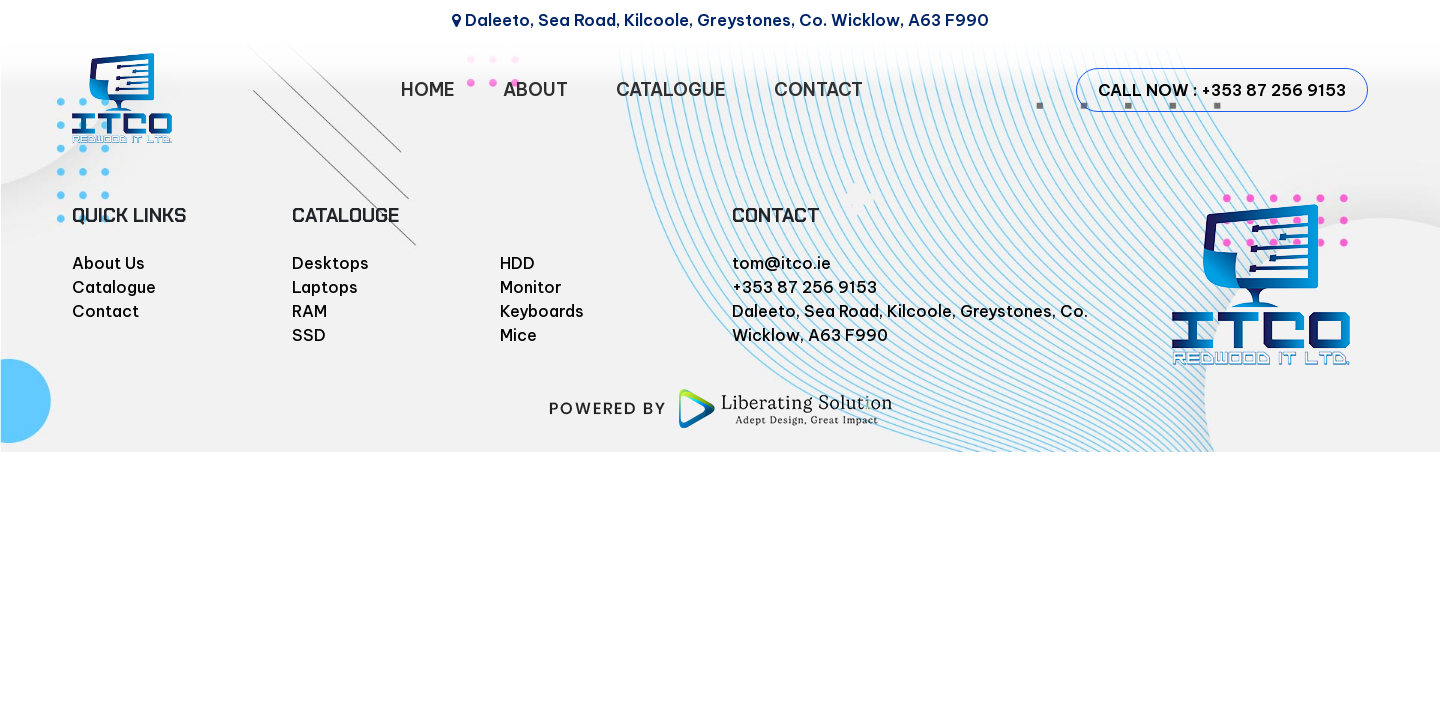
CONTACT (818, 89)
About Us (108, 263)
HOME (428, 89)
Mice (518, 335)
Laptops (325, 287)
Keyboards (542, 311)
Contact (105, 311)
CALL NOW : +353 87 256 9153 (1222, 90)
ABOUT (535, 89)
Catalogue (114, 287)
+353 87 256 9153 (804, 287)
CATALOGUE (671, 89)
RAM (309, 311)
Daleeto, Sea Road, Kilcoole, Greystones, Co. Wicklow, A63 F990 (720, 20)
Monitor (531, 287)
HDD (517, 263)
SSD (309, 335)
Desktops (330, 263)
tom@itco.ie (781, 263)
